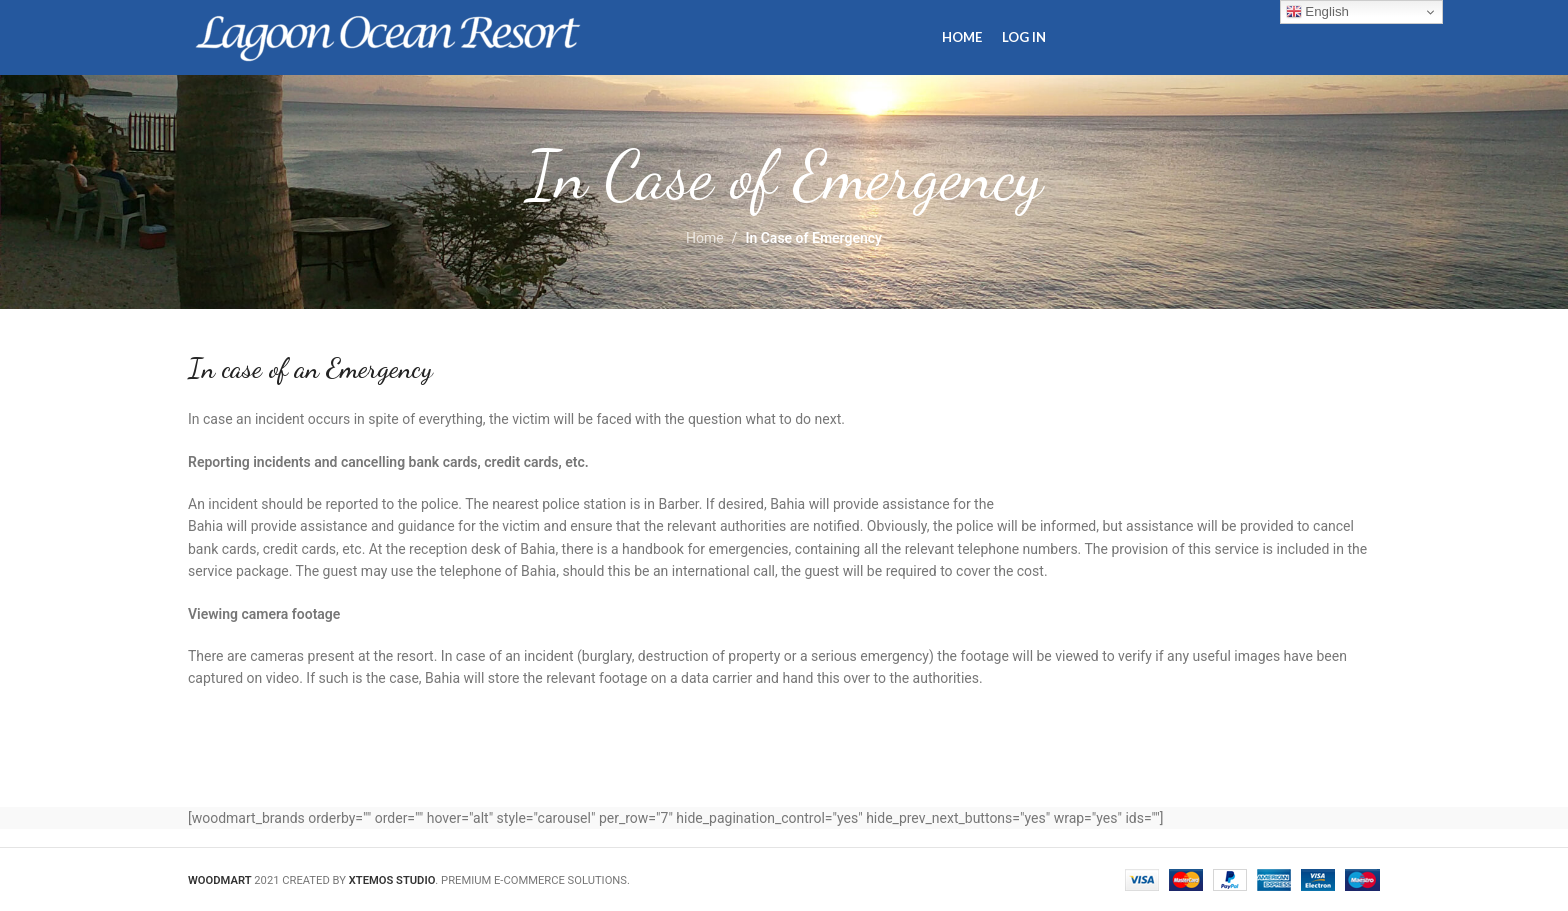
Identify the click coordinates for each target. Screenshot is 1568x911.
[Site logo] (388, 36)
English (1317, 12)
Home (705, 238)
